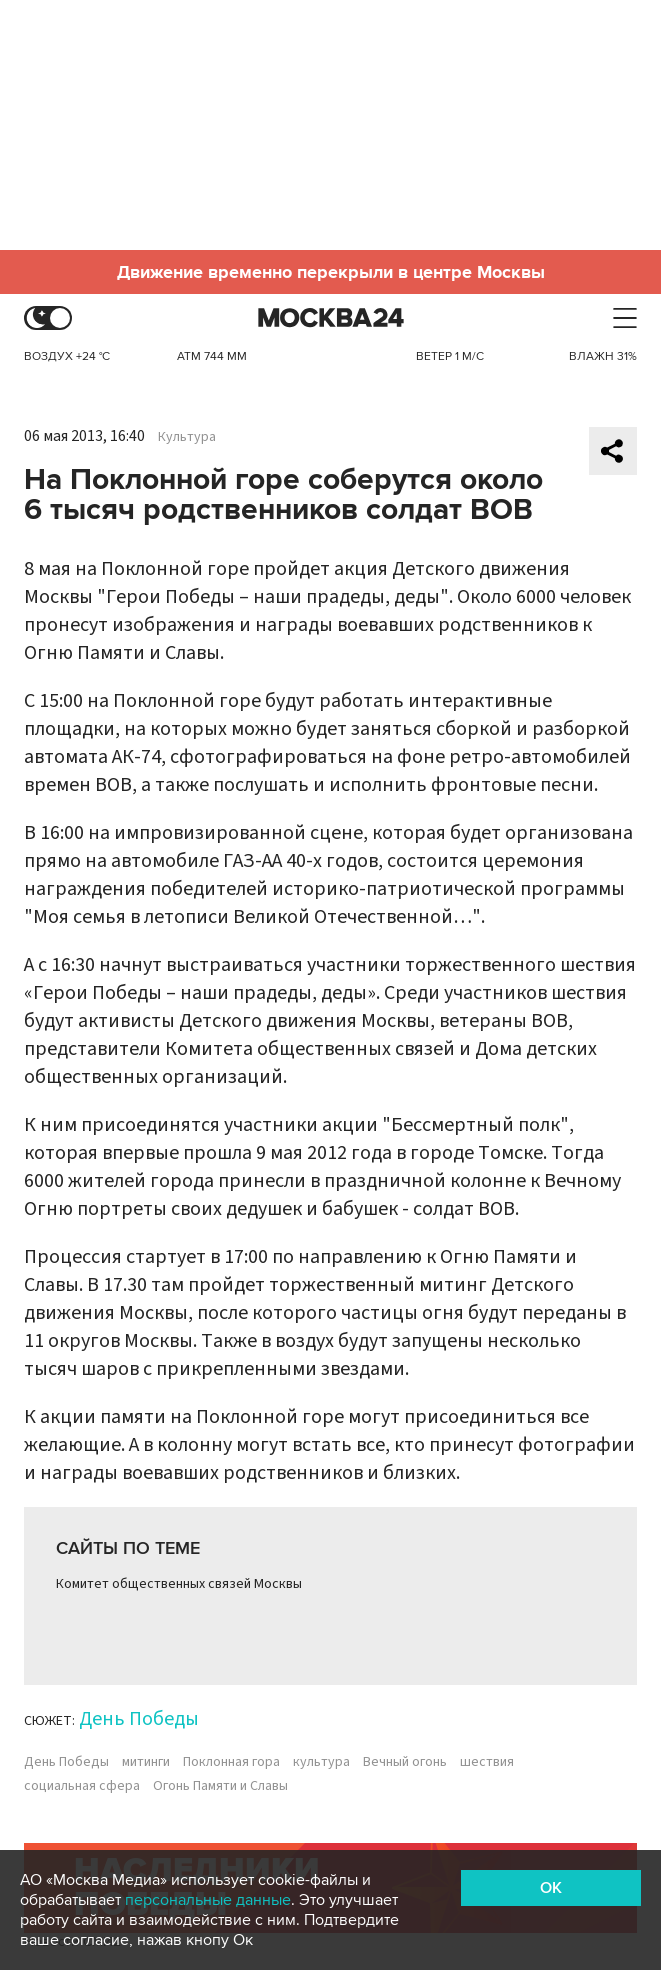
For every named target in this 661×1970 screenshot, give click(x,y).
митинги (146, 1762)
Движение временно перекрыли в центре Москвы (331, 272)
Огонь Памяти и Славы (220, 1786)
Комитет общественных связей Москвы (179, 1584)
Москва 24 (331, 318)
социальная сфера (82, 1786)
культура (321, 1762)
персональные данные (208, 1900)
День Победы (139, 1719)
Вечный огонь (405, 1762)
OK (551, 1888)
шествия (487, 1762)
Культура (187, 437)
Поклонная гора (231, 1762)
